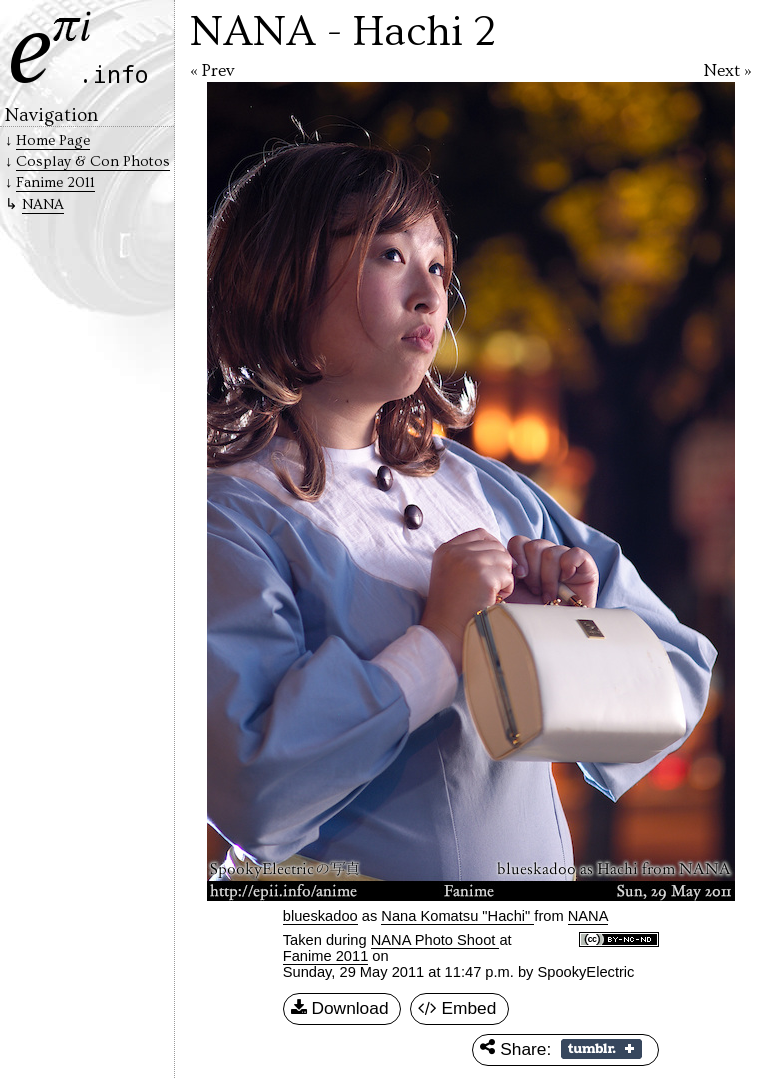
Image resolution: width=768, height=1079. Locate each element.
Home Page (53, 140)
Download (340, 1009)
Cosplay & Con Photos (93, 161)
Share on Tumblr (601, 1049)
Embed (457, 1009)
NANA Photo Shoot (435, 940)
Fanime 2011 (326, 956)
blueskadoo (320, 916)
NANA (43, 204)
